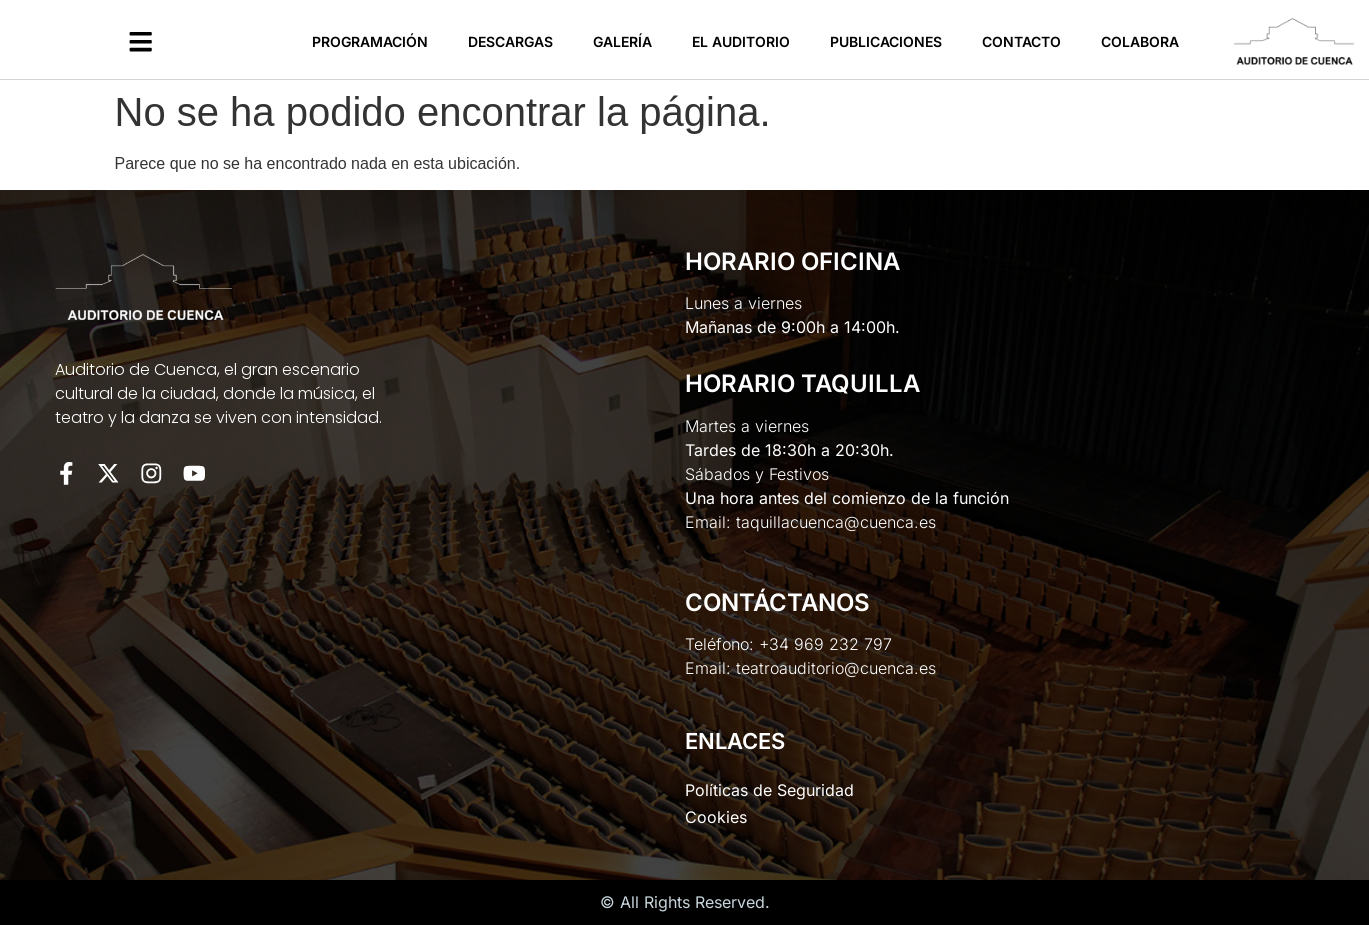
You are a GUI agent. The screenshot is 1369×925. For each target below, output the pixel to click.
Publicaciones (886, 41)
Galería (622, 41)
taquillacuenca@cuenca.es (836, 522)
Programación (370, 41)
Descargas (510, 41)
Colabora (1140, 41)
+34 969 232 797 (825, 644)
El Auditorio (741, 41)
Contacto (1021, 41)
